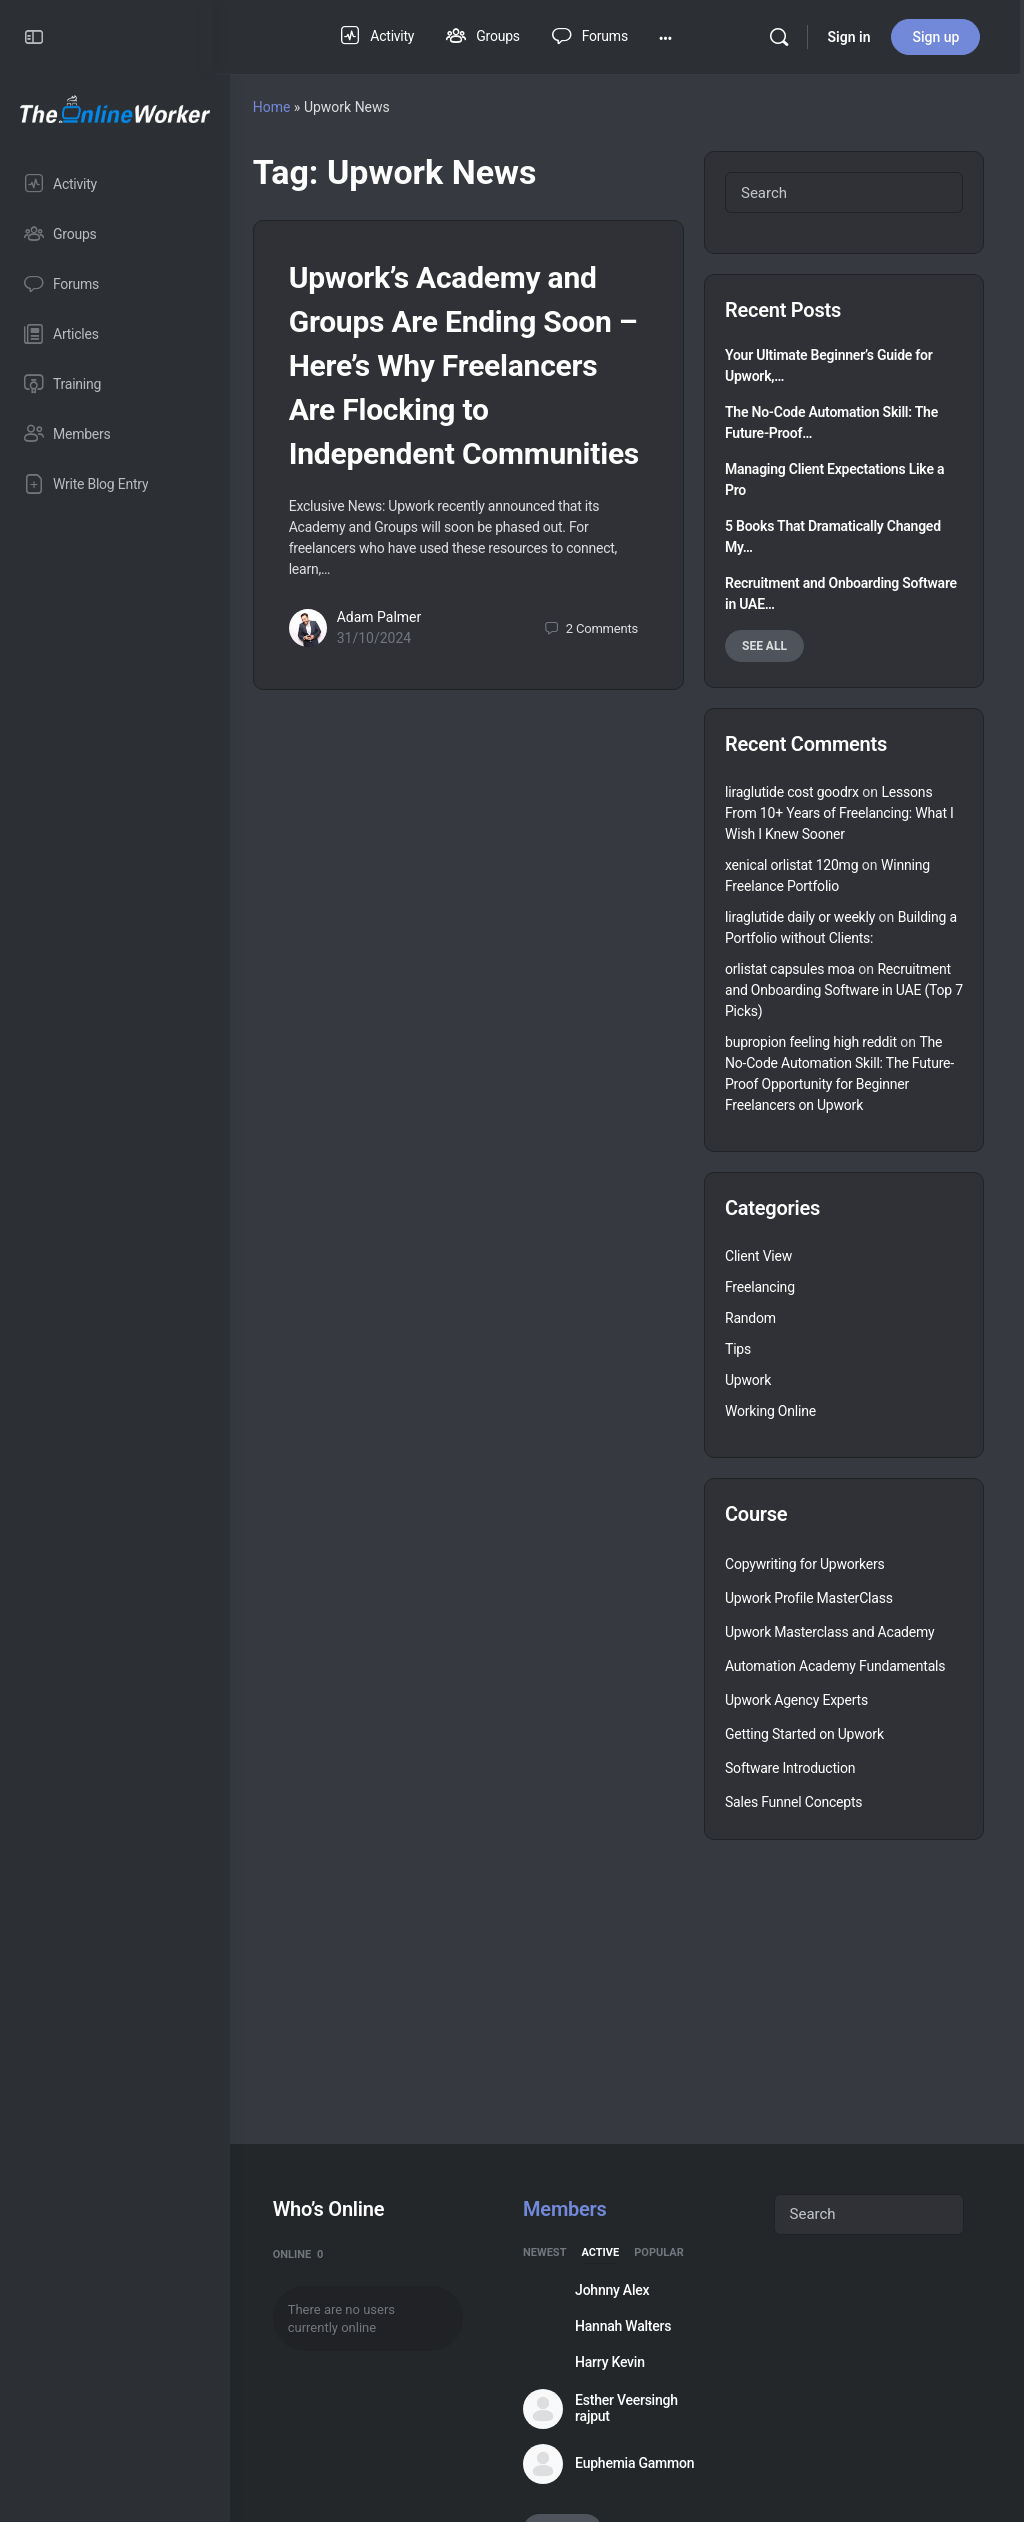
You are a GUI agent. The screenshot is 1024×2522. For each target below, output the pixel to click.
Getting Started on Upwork (804, 1734)
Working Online (770, 1411)
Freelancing (760, 1287)
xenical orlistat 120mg (791, 865)
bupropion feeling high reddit (811, 1042)
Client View (758, 1256)
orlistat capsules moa (790, 969)
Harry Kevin (622, 2362)
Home (289, 107)
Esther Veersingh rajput (638, 2408)
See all (764, 646)
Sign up (939, 37)
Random (750, 1318)
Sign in (852, 37)
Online (315, 2254)
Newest (556, 2253)
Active (612, 2253)
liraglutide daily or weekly (800, 917)
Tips (738, 1349)
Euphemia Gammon (646, 2463)
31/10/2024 (391, 683)
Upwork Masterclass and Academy (829, 1632)
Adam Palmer (396, 662)
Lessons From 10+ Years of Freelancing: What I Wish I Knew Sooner (839, 813)
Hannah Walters (635, 2326)
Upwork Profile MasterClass (809, 1598)
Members (576, 2209)
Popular (671, 2253)
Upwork (748, 1380)
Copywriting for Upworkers (805, 1564)
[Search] (782, 37)
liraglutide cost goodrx (792, 792)
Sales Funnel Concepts (793, 1802)
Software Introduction (790, 1768)
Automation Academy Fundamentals (835, 1666)
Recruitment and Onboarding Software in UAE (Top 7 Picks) (844, 990)
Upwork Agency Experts (796, 1700)
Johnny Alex (624, 2290)
